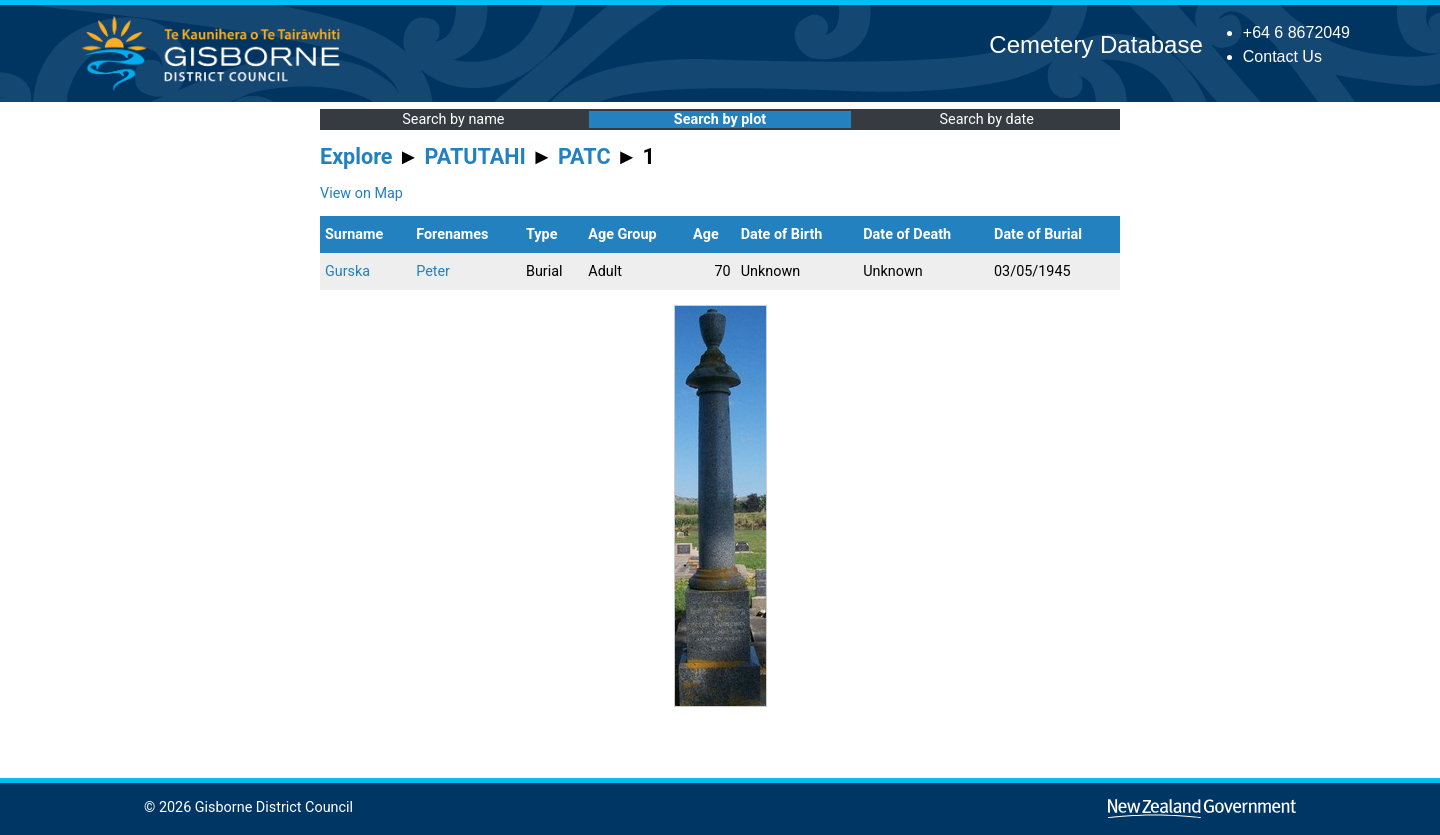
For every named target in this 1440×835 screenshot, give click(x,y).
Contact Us (1282, 56)
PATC (584, 156)
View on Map (361, 193)
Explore (356, 156)
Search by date (986, 119)
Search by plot (720, 119)
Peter (433, 271)
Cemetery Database (1095, 44)
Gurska (347, 271)
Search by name (453, 119)
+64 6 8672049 (1296, 32)
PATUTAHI (475, 156)
